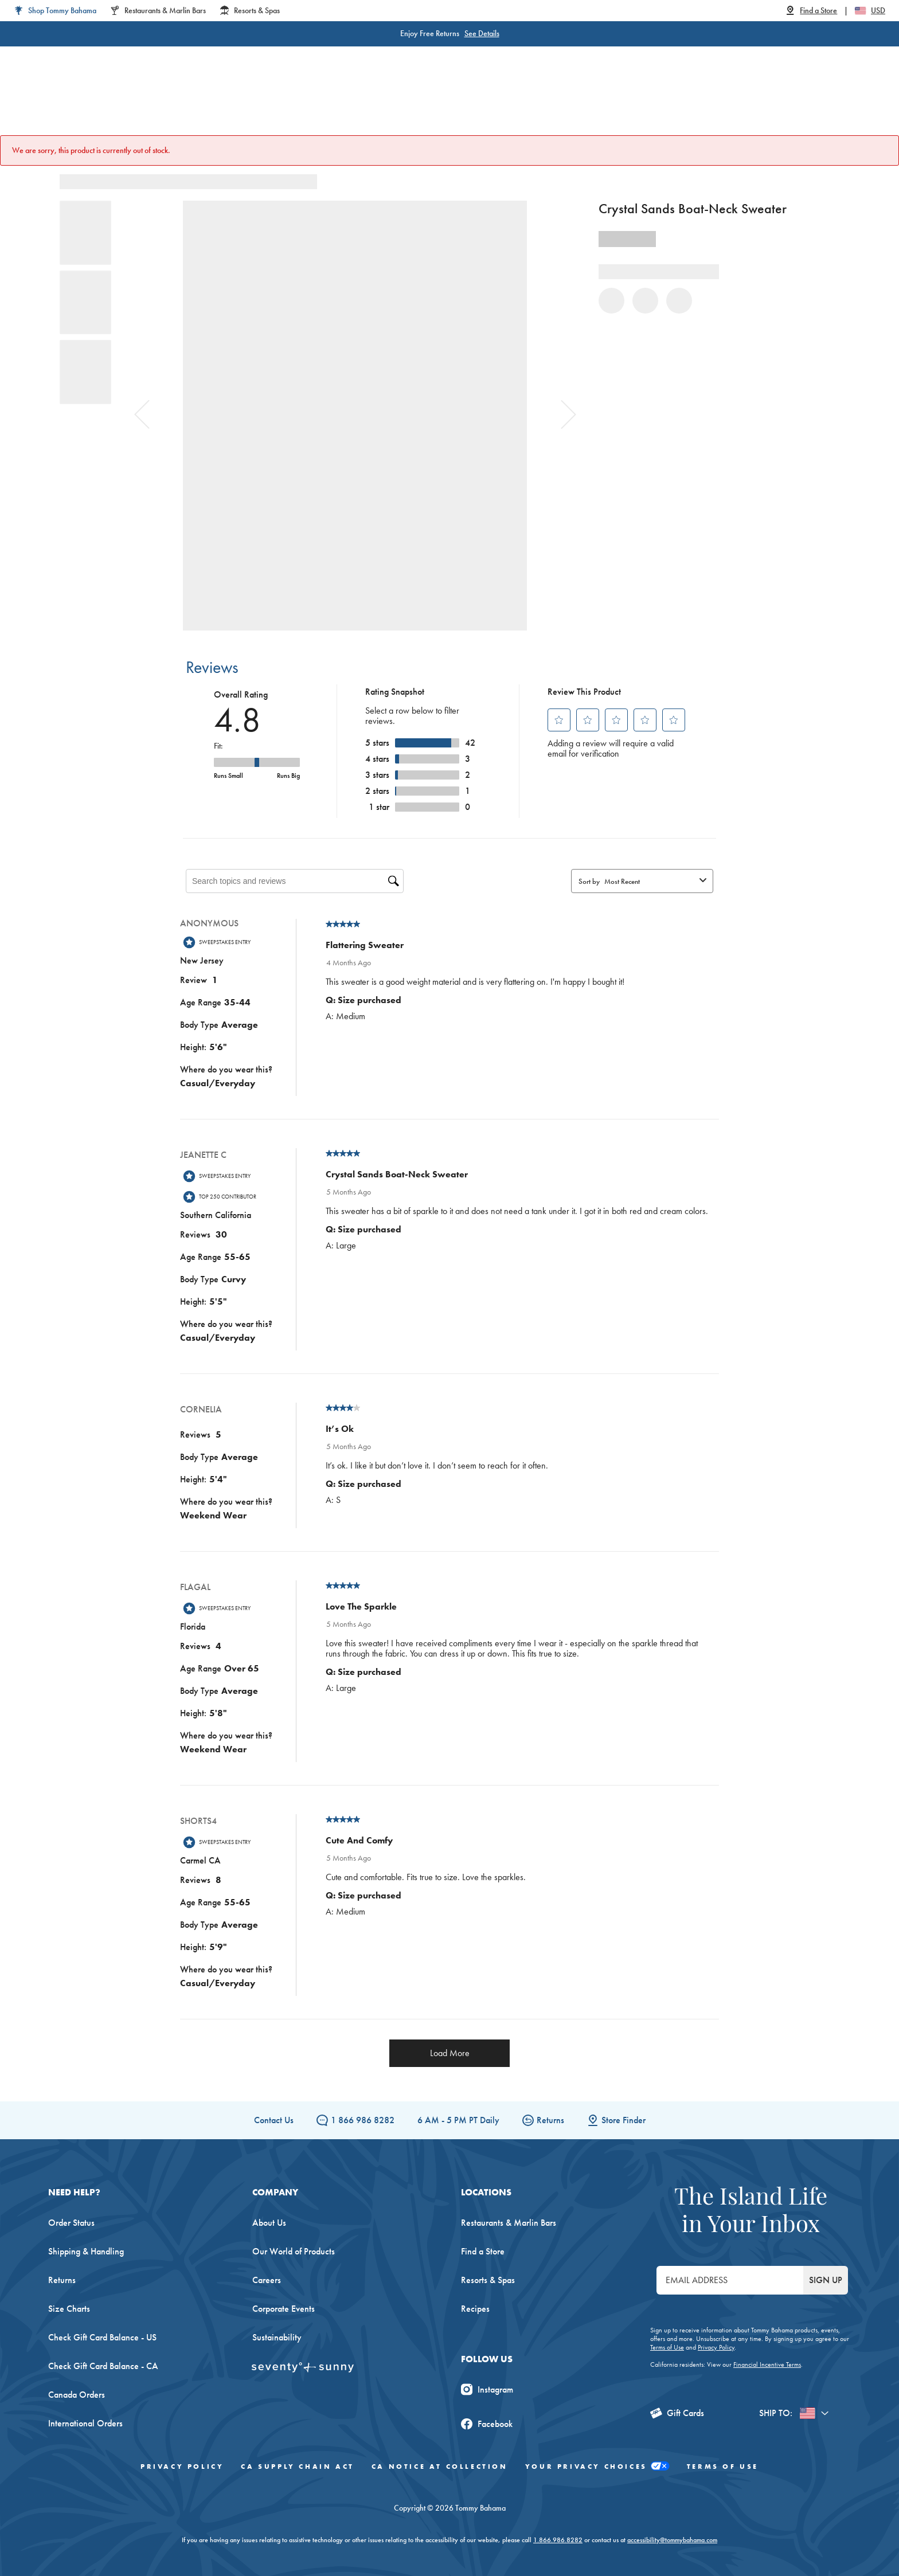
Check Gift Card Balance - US (102, 2337)
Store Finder (616, 2120)
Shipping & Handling (86, 2251)
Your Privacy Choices (597, 2467)
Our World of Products (293, 2251)
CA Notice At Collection (440, 2466)
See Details (481, 33)
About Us (269, 2223)
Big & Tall (331, 102)
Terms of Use (667, 2347)
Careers (266, 2280)
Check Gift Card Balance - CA (103, 2366)
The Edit (565, 102)
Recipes (475, 2309)
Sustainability (277, 2337)
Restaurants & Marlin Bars (508, 2223)
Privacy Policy (716, 2347)
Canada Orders (76, 2395)
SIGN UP (825, 2280)
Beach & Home (495, 102)
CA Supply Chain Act (297, 2466)
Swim (430, 102)
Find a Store (483, 2251)
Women (230, 102)
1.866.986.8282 (558, 2539)
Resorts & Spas (488, 2280)
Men (279, 102)
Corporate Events (283, 2309)
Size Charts (69, 2309)
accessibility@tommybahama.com (672, 2539)
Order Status (71, 2223)
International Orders (85, 2423)
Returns (543, 2120)
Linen (385, 102)
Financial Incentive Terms (767, 2364)
